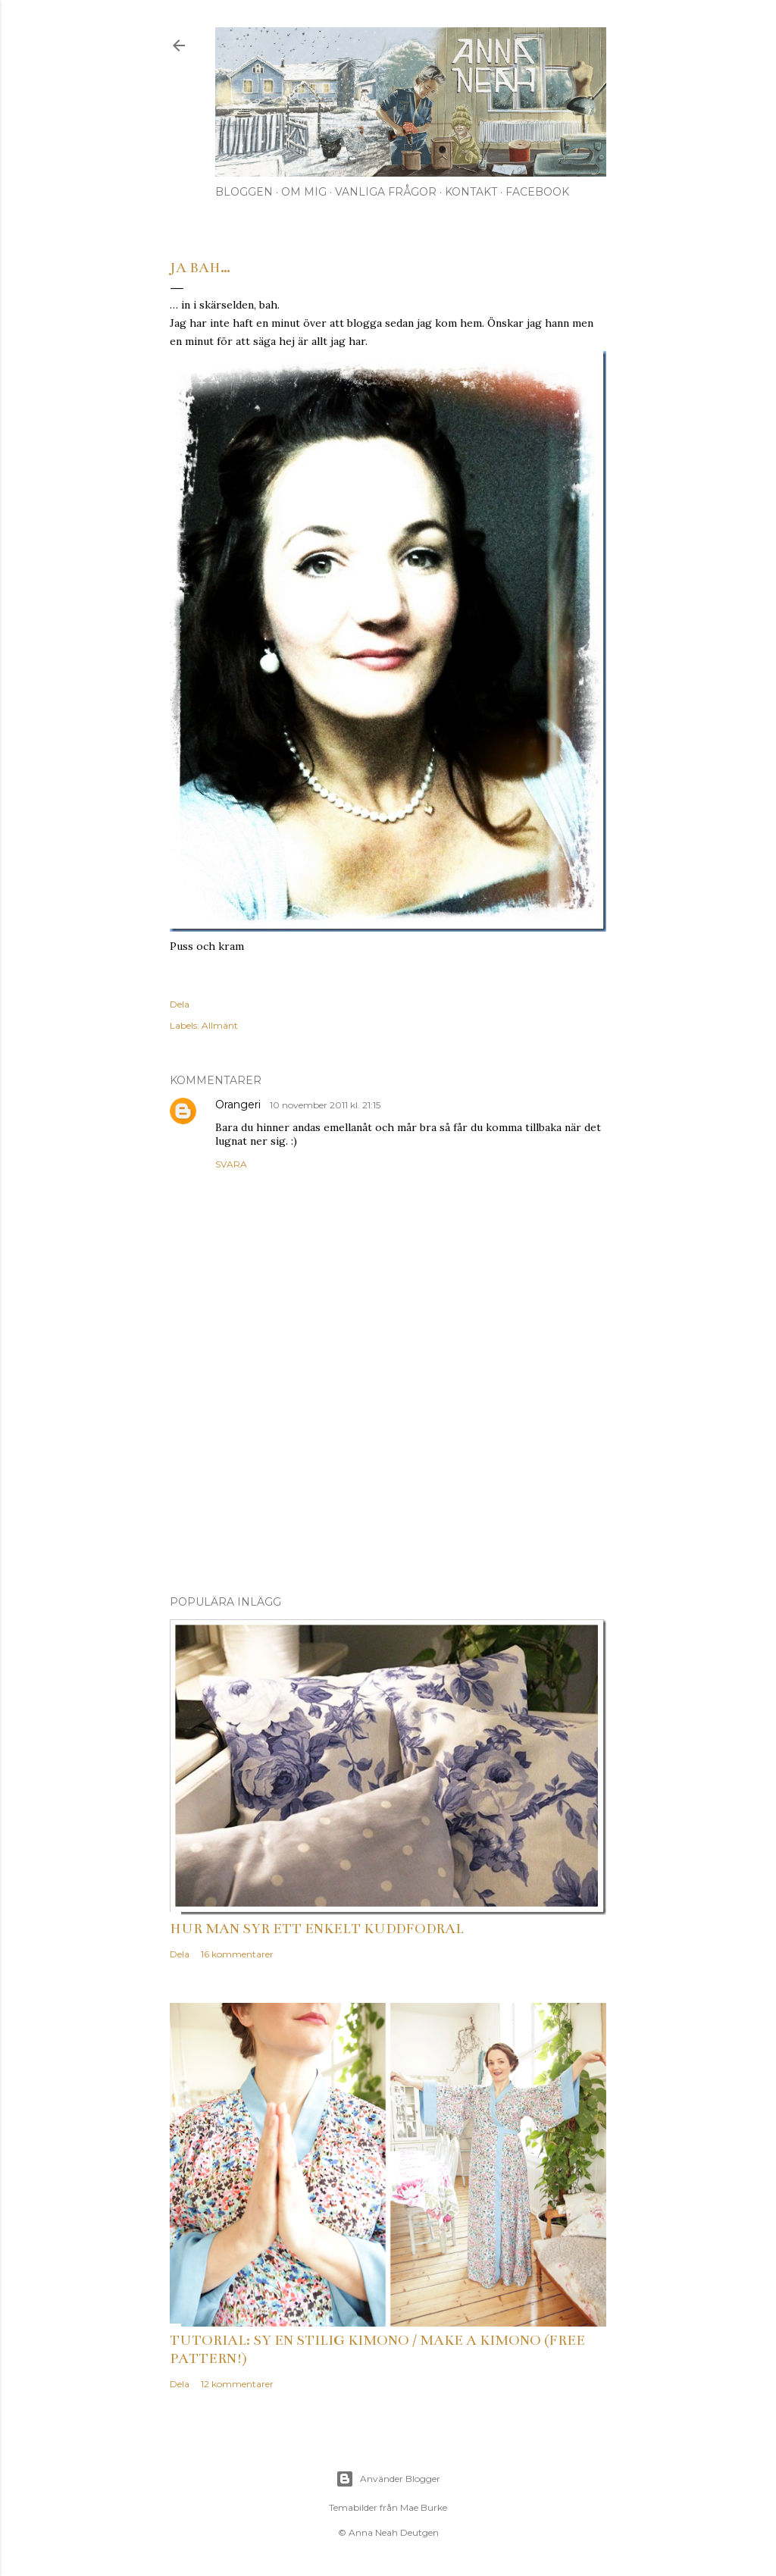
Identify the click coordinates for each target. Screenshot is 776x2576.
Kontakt (471, 192)
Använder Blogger (388, 2479)
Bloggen (244, 192)
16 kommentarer (237, 1954)
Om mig (304, 192)
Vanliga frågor (385, 192)
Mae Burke (423, 2507)
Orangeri (239, 1104)
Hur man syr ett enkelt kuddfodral (317, 1928)
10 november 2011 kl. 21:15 (325, 1105)
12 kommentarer (237, 2384)
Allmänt (220, 1025)
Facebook (537, 192)
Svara (231, 1164)
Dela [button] (179, 1004)
